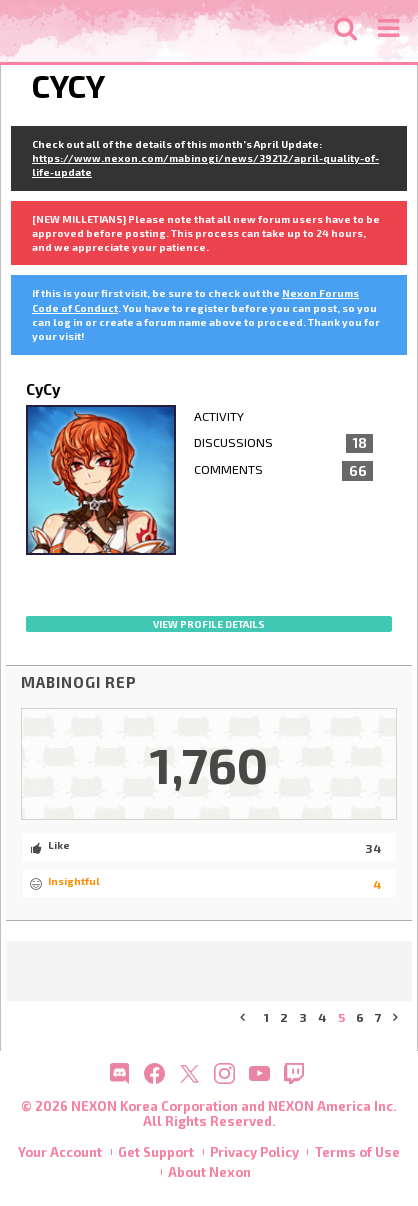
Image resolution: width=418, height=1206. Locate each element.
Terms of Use (357, 1152)
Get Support (156, 1152)
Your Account (60, 1152)
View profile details (209, 624)
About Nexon (209, 1172)
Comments (283, 471)
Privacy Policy (254, 1152)
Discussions (283, 444)
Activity (219, 416)
